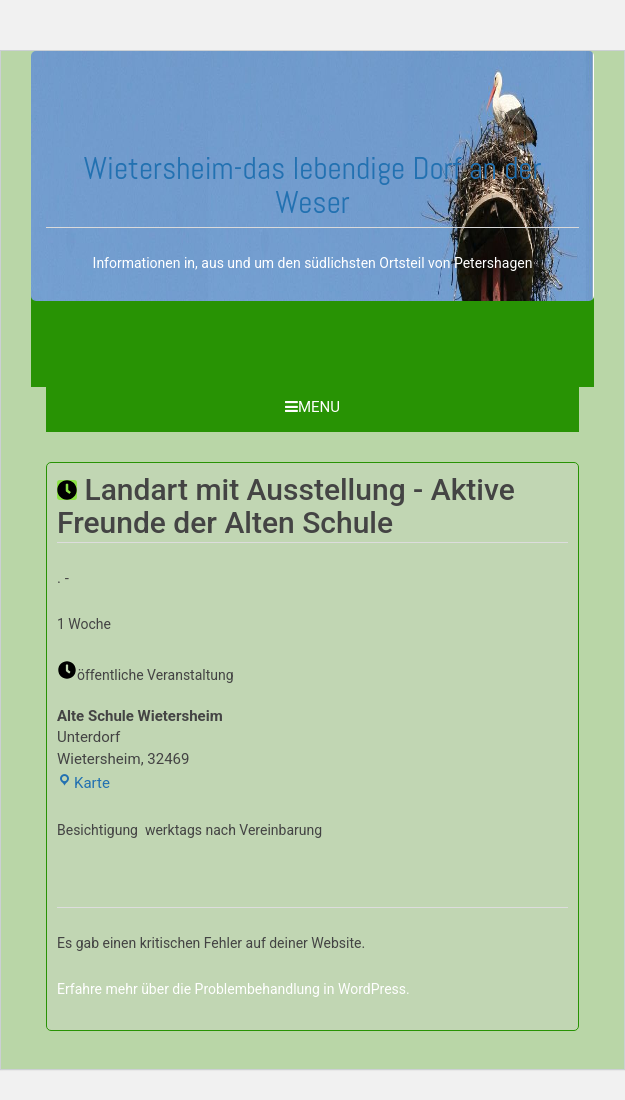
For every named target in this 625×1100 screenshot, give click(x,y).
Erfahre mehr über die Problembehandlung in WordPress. (233, 989)
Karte (83, 783)
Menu (312, 407)
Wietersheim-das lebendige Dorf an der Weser (313, 185)
